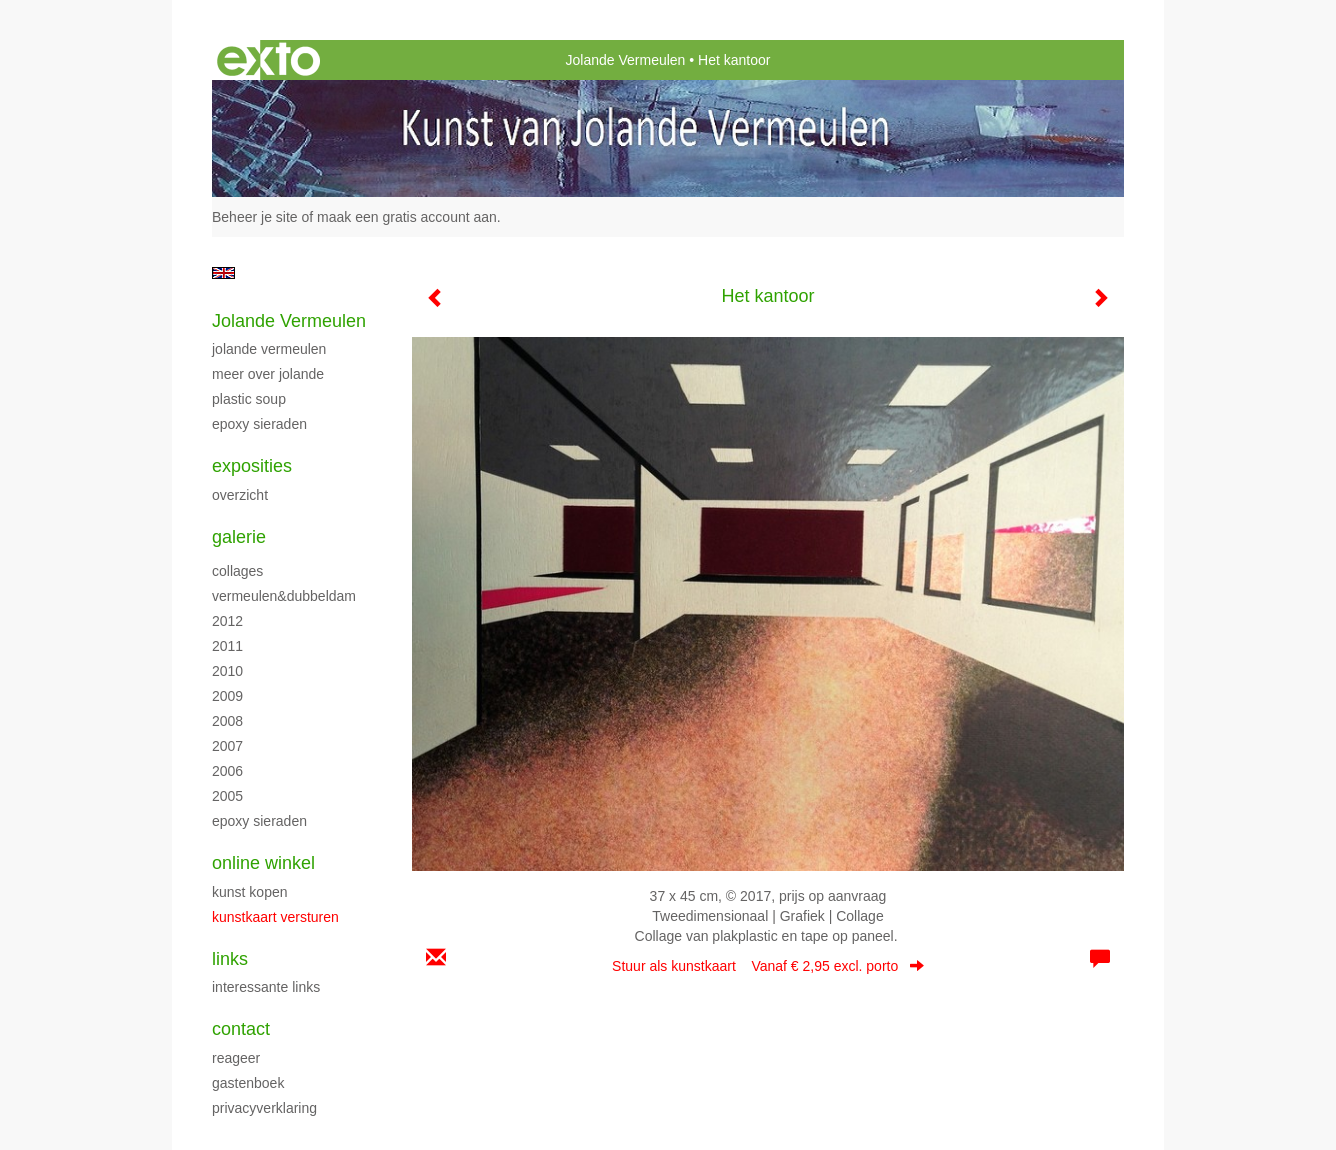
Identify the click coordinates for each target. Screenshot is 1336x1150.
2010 (227, 671)
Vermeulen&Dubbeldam (284, 596)
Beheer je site (255, 217)
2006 (227, 771)
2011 (227, 646)
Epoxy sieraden (259, 424)
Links (230, 959)
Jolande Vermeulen (626, 60)
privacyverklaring (264, 1108)
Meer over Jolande (268, 374)
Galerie (239, 537)
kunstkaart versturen (275, 917)
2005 (227, 796)
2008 (227, 721)
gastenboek (248, 1083)
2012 (227, 621)
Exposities (252, 466)
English (223, 273)
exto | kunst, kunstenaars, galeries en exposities (268, 60)
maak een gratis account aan (407, 217)
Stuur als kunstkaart (768, 966)
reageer (236, 1058)
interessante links (266, 987)
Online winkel (263, 863)
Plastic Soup (249, 399)
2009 (227, 696)
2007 (227, 746)
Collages (237, 571)
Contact (241, 1029)
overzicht (240, 495)
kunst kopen (250, 892)
